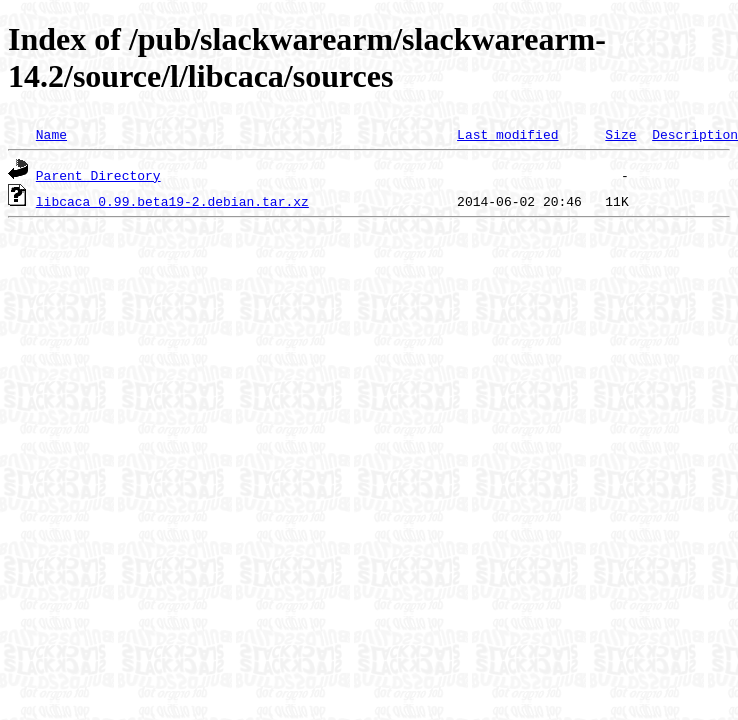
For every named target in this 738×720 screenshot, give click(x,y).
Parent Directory (98, 175)
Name (51, 134)
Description (695, 134)
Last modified (507, 134)
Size (620, 134)
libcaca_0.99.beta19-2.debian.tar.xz (172, 201)
